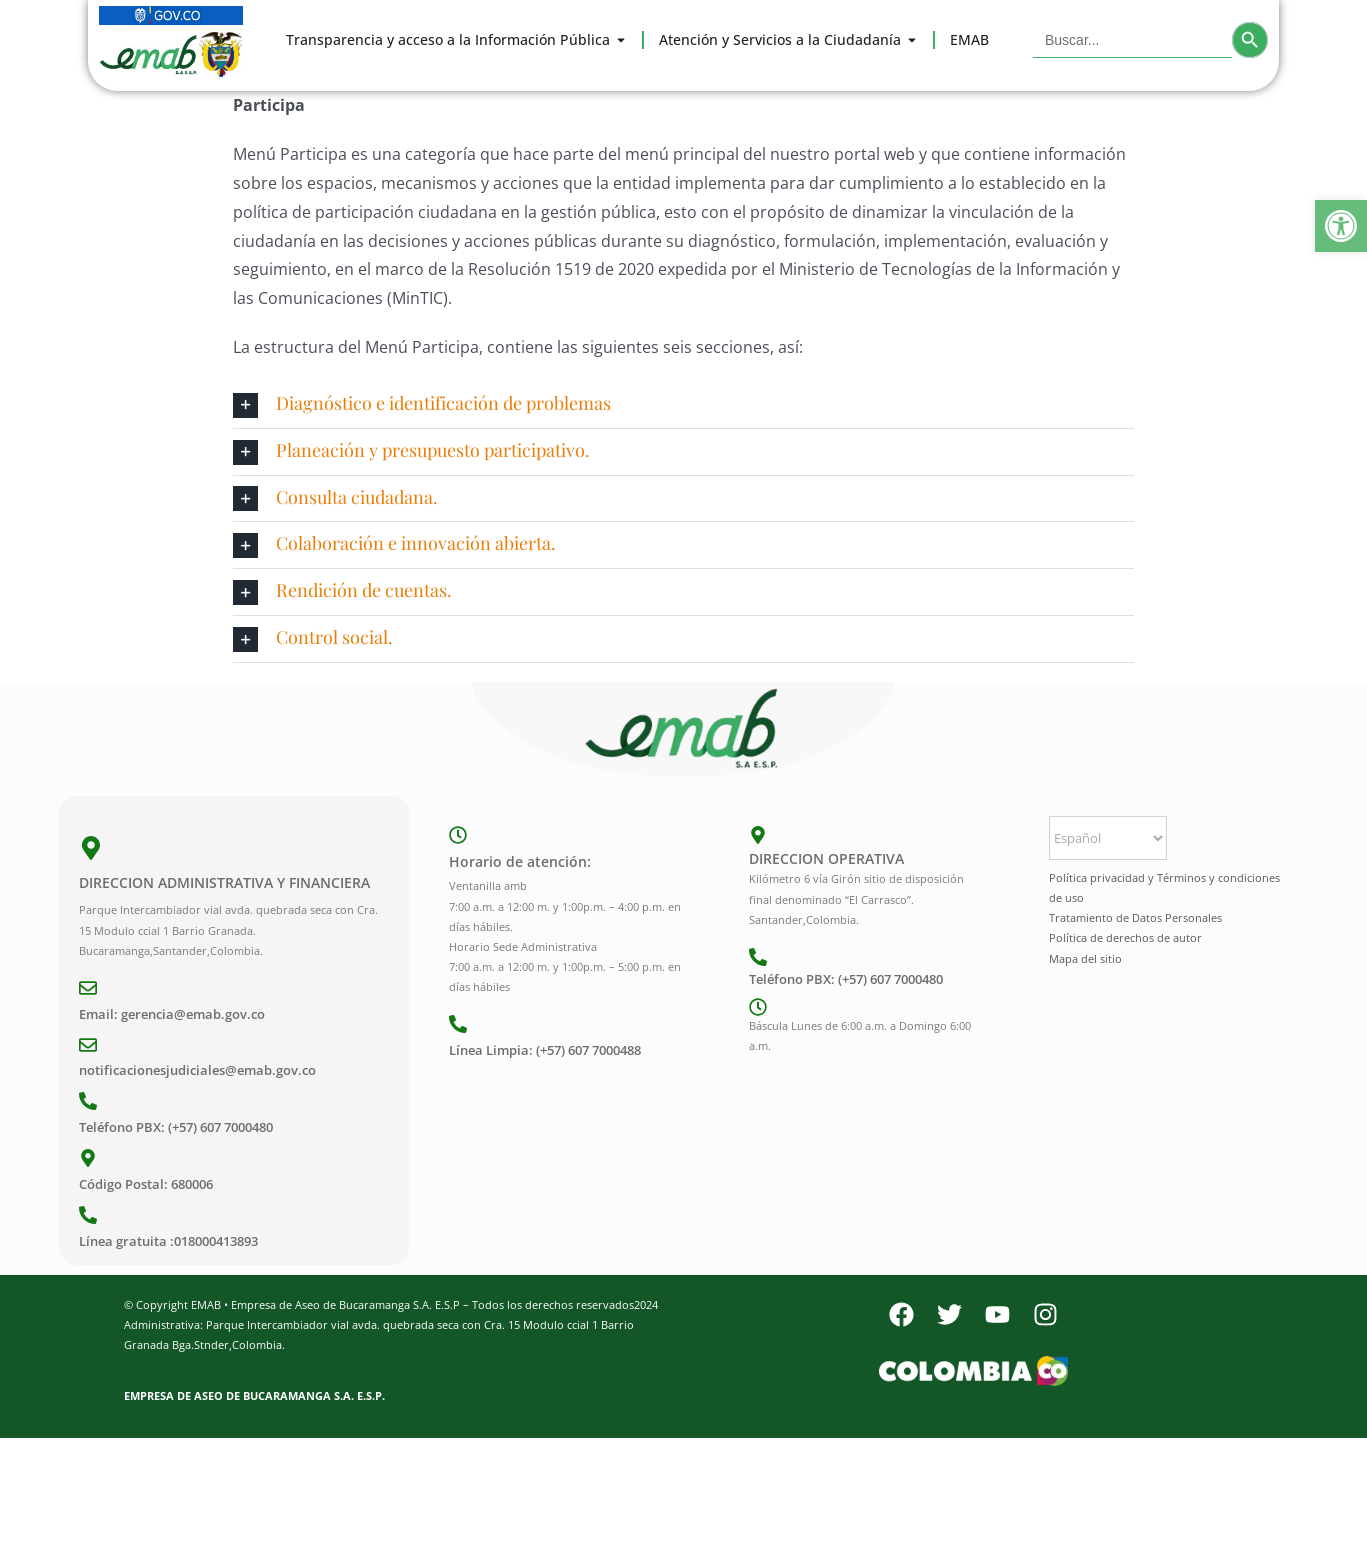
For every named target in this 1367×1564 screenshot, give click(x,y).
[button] (1341, 226)
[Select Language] (1108, 838)
